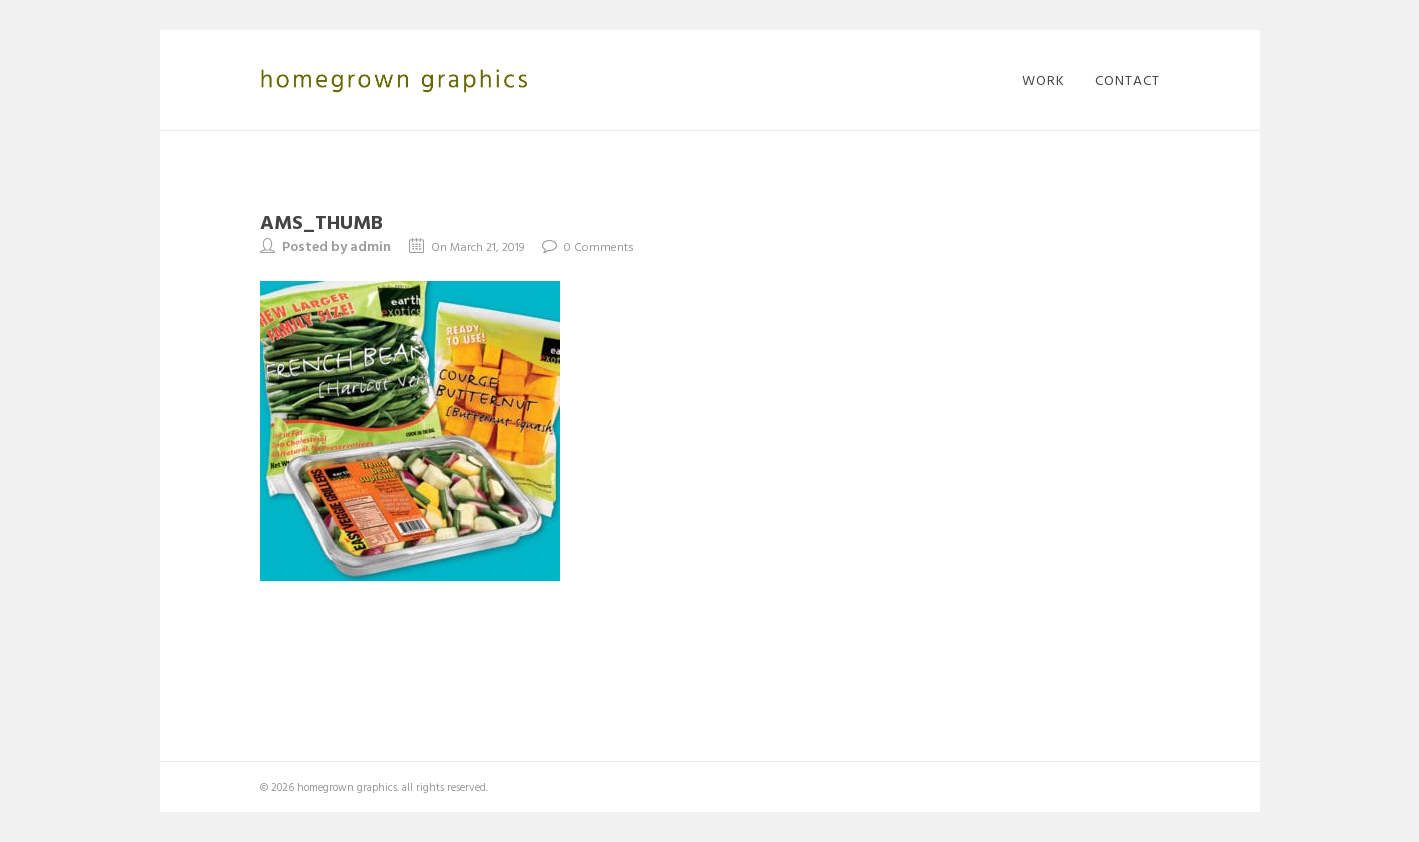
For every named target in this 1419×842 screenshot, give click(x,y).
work (1043, 80)
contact (1127, 80)
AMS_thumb (321, 221)
